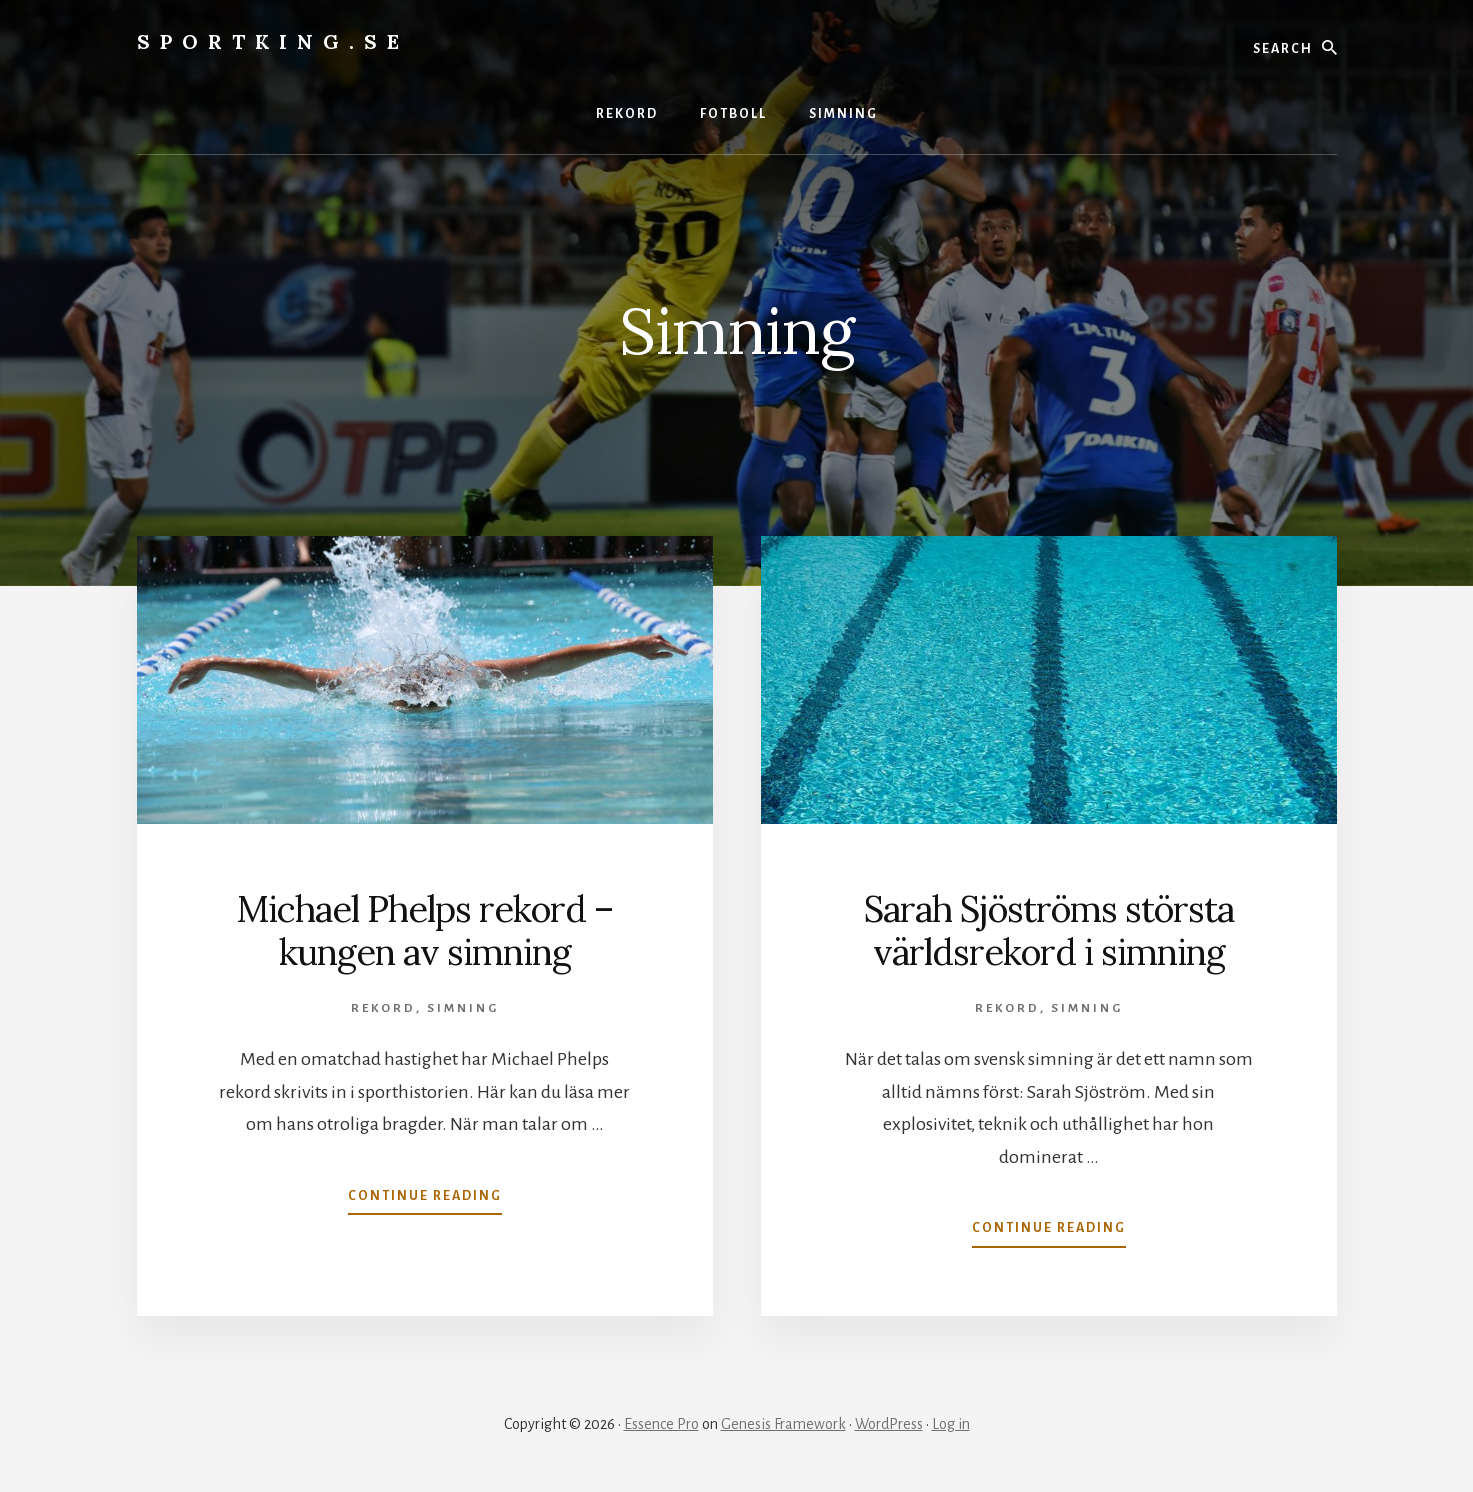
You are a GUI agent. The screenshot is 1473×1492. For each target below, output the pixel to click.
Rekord (383, 1008)
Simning (463, 1008)
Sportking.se (273, 41)
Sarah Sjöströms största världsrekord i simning (1049, 930)
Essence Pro (661, 1424)
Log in (951, 1424)
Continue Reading (425, 1200)
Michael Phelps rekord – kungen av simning (424, 930)
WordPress (889, 1424)
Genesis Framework (783, 1424)
